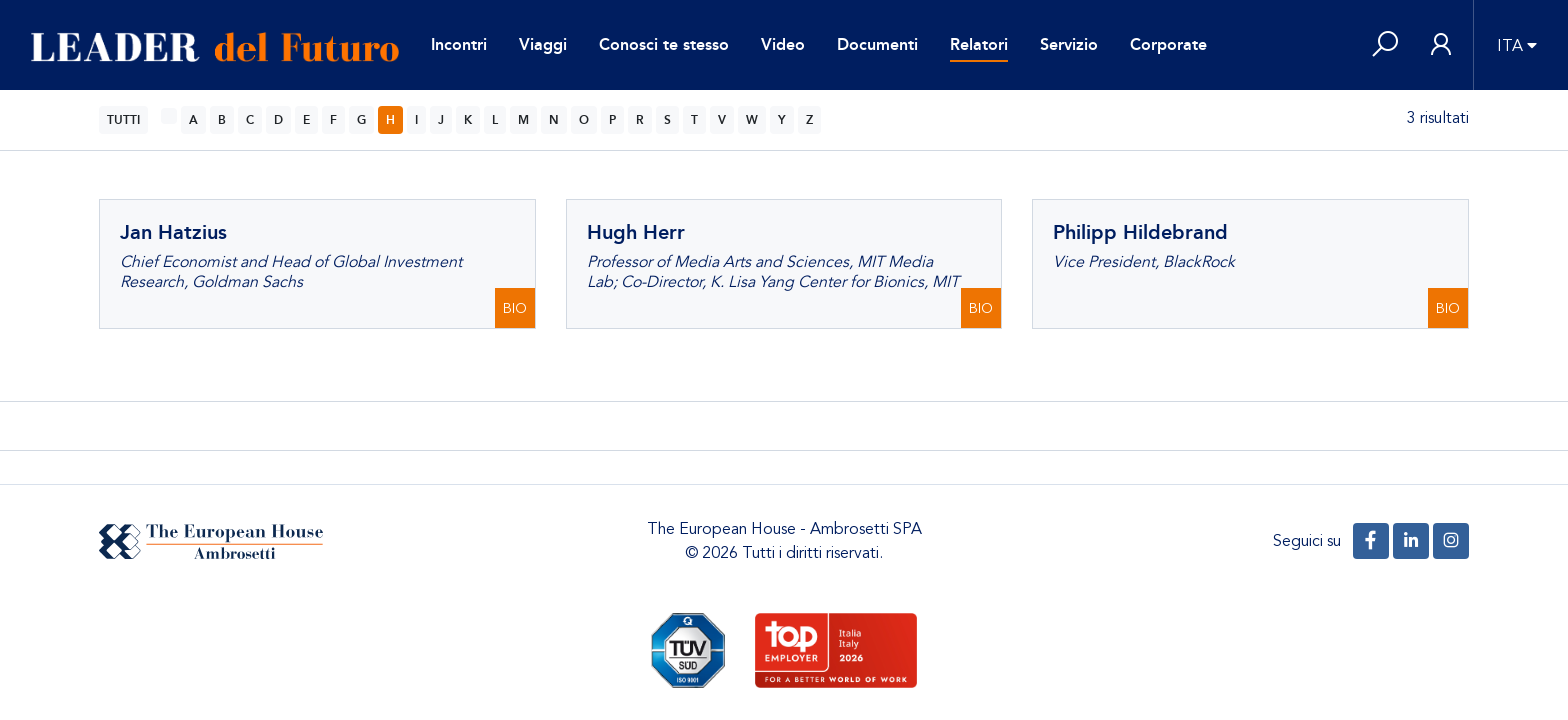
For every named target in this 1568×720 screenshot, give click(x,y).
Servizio (1069, 44)
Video (783, 44)
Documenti (877, 44)
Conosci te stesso (664, 44)
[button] (1385, 45)
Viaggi (543, 44)
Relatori (979, 44)
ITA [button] (1510, 46)
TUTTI (123, 120)
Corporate (1168, 44)
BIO (515, 308)
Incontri (459, 44)
